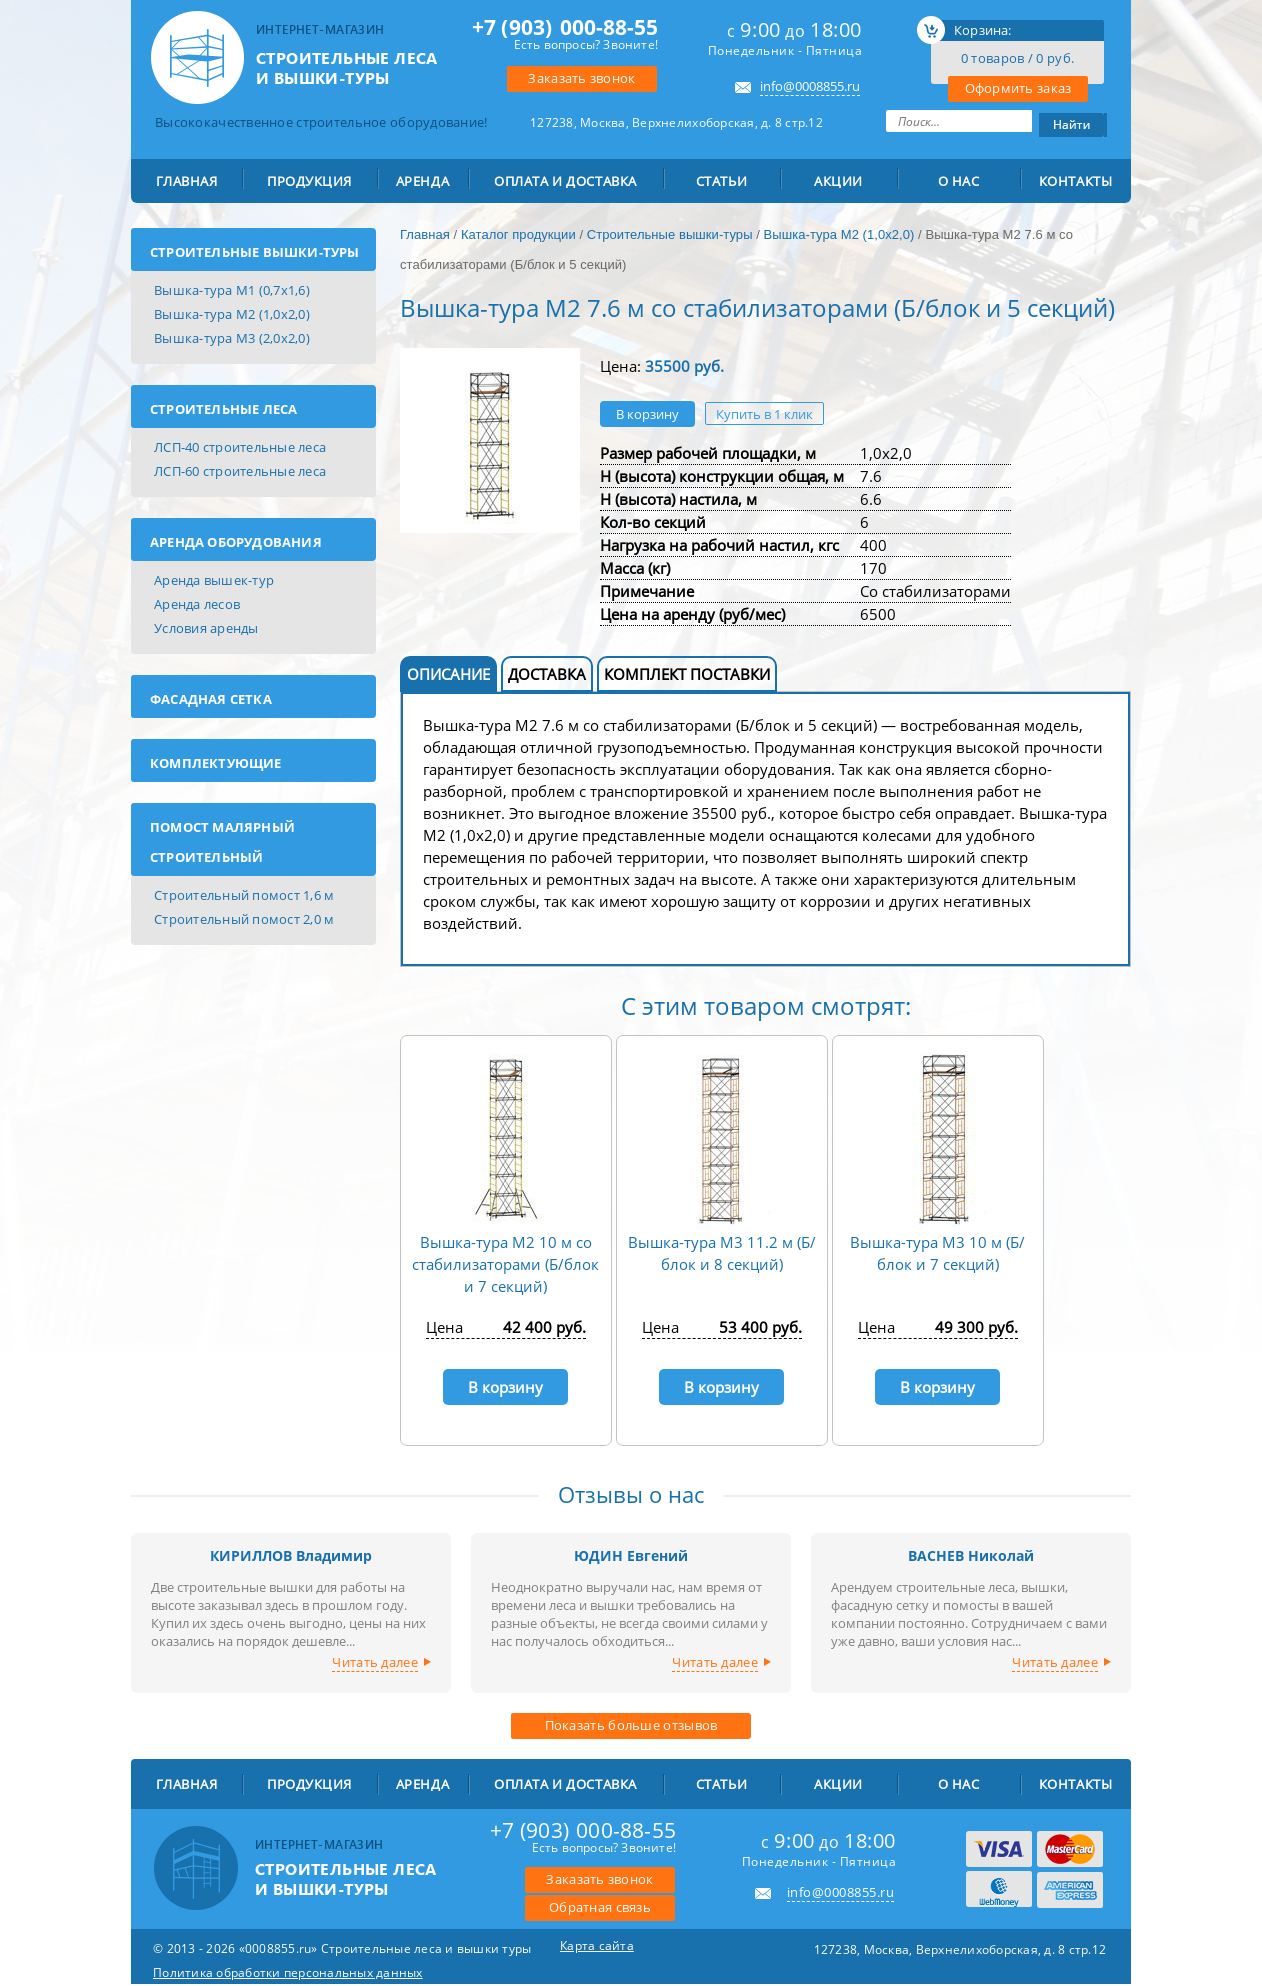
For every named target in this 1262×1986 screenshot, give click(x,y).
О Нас (959, 181)
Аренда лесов (197, 604)
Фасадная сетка (211, 699)
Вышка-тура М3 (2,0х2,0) (232, 338)
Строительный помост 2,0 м (244, 919)
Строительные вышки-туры (255, 252)
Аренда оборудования (236, 542)
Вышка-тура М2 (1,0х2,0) (232, 314)
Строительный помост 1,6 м (244, 895)
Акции (838, 181)
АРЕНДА (422, 181)
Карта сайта (597, 1945)
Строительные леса (223, 409)
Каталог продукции (518, 234)
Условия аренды (206, 628)
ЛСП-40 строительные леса (240, 447)
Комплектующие (216, 763)
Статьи (721, 181)
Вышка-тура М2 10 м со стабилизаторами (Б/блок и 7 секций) (505, 1264)
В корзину (647, 414)
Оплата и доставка (565, 181)
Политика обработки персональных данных (288, 1972)
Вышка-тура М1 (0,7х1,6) (232, 290)
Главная (187, 181)
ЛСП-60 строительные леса (240, 471)
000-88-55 (565, 27)
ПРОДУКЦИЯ (309, 181)
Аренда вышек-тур (214, 580)
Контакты (1076, 181)
